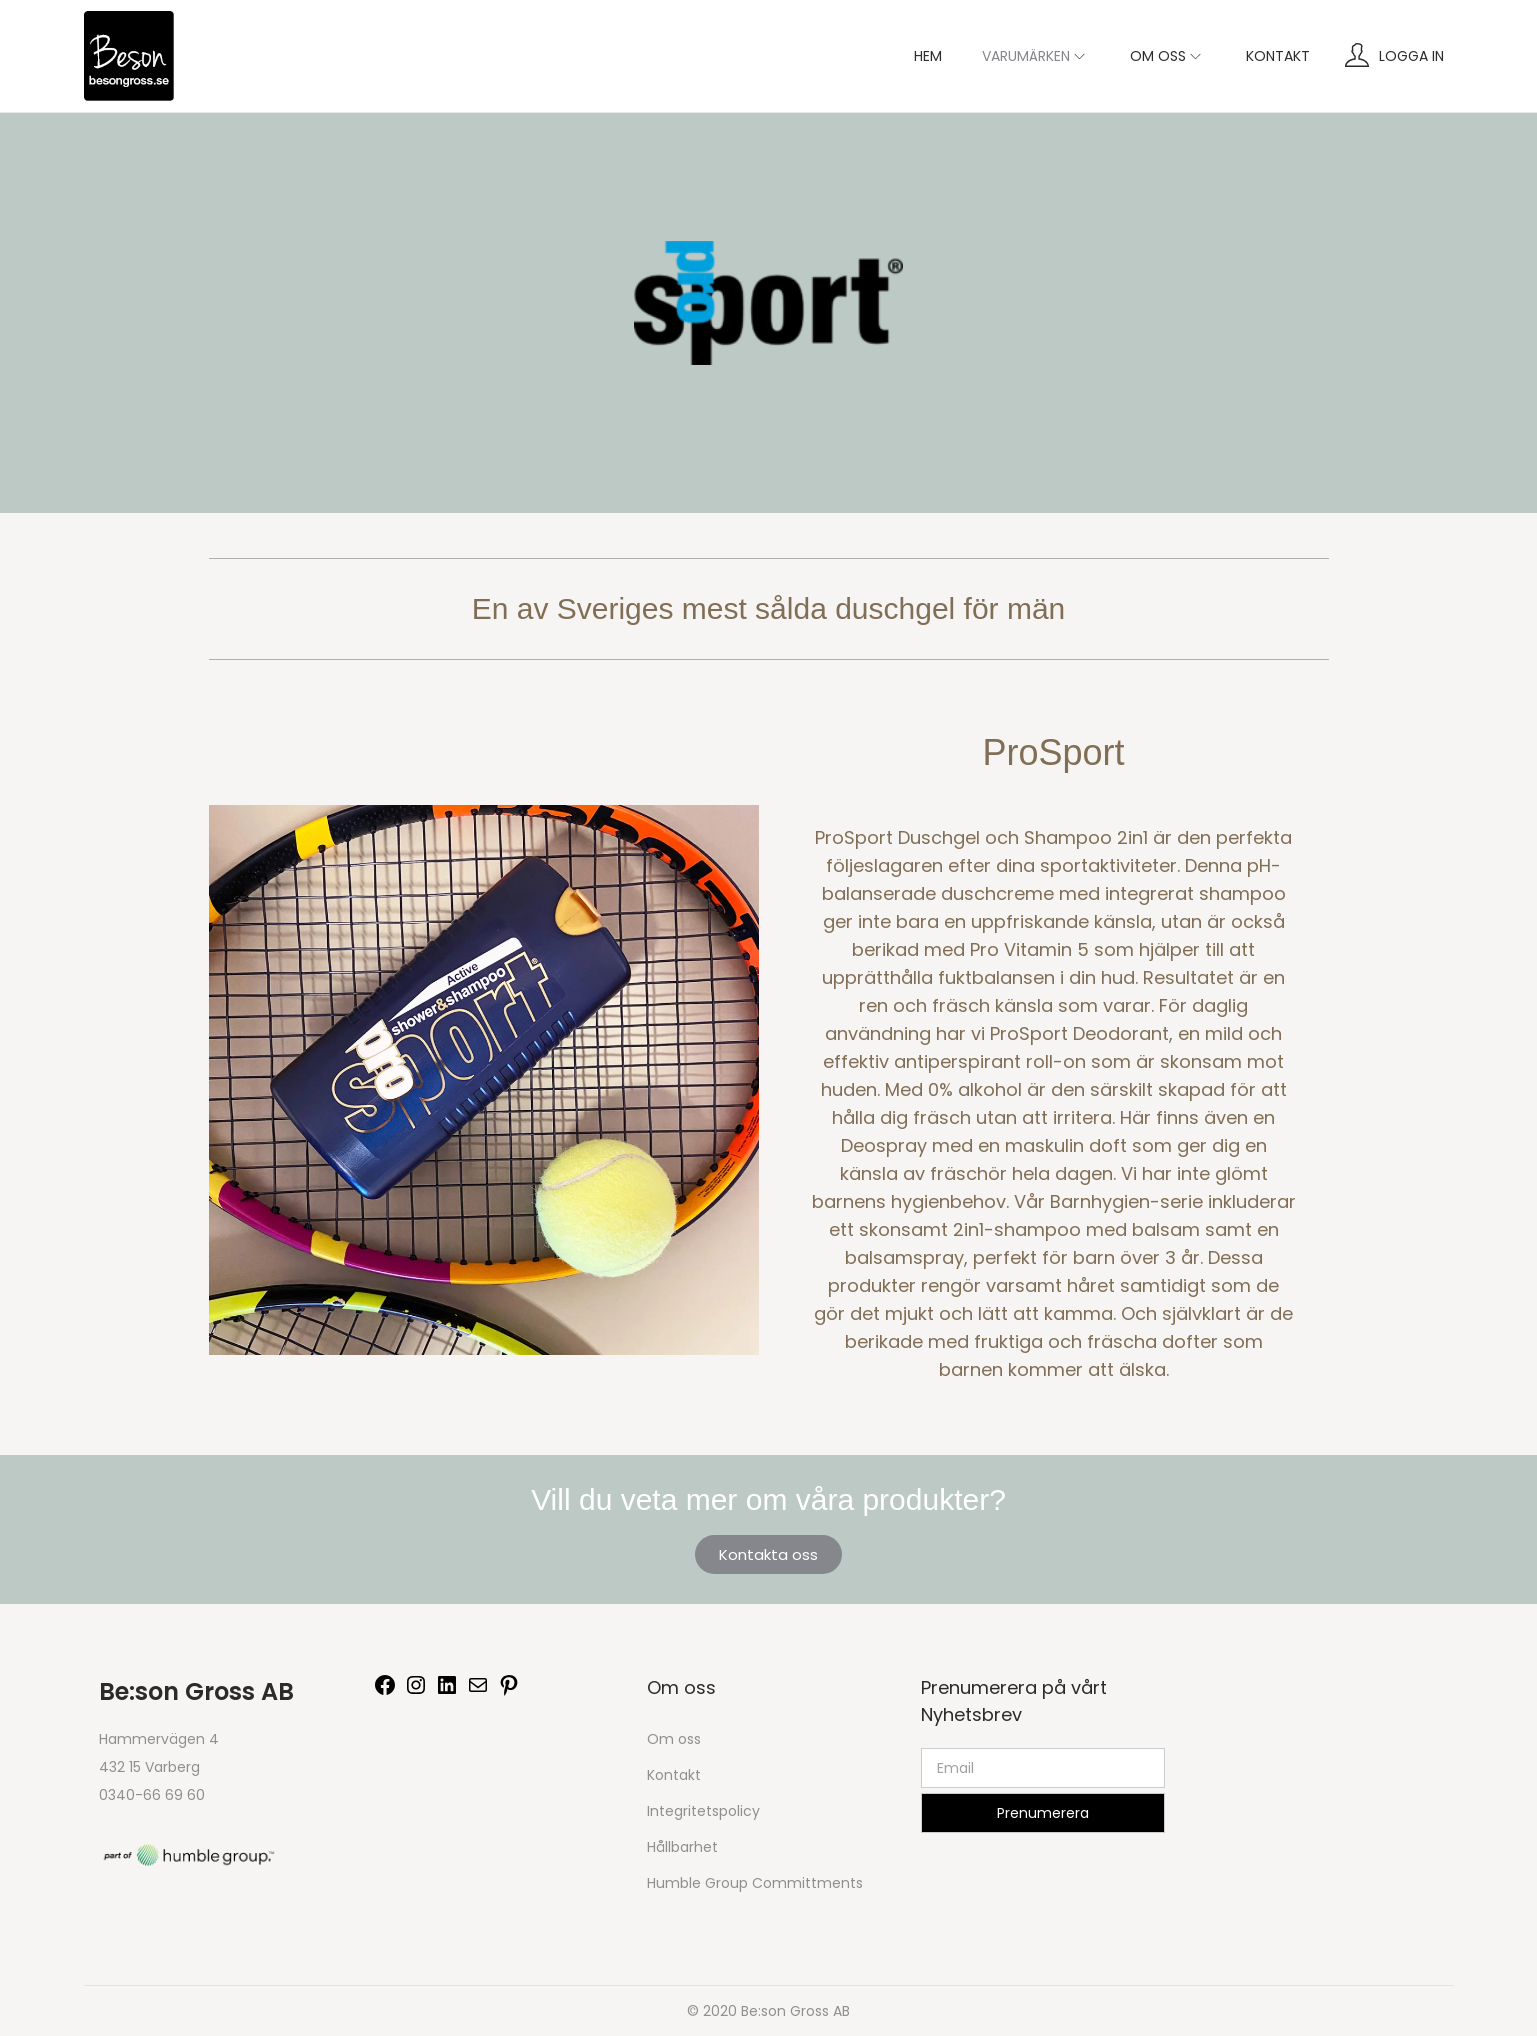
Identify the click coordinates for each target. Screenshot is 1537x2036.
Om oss (674, 1739)
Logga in (1411, 56)
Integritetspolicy (703, 1811)
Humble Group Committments (755, 1883)
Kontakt (674, 1775)
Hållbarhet (682, 1847)
